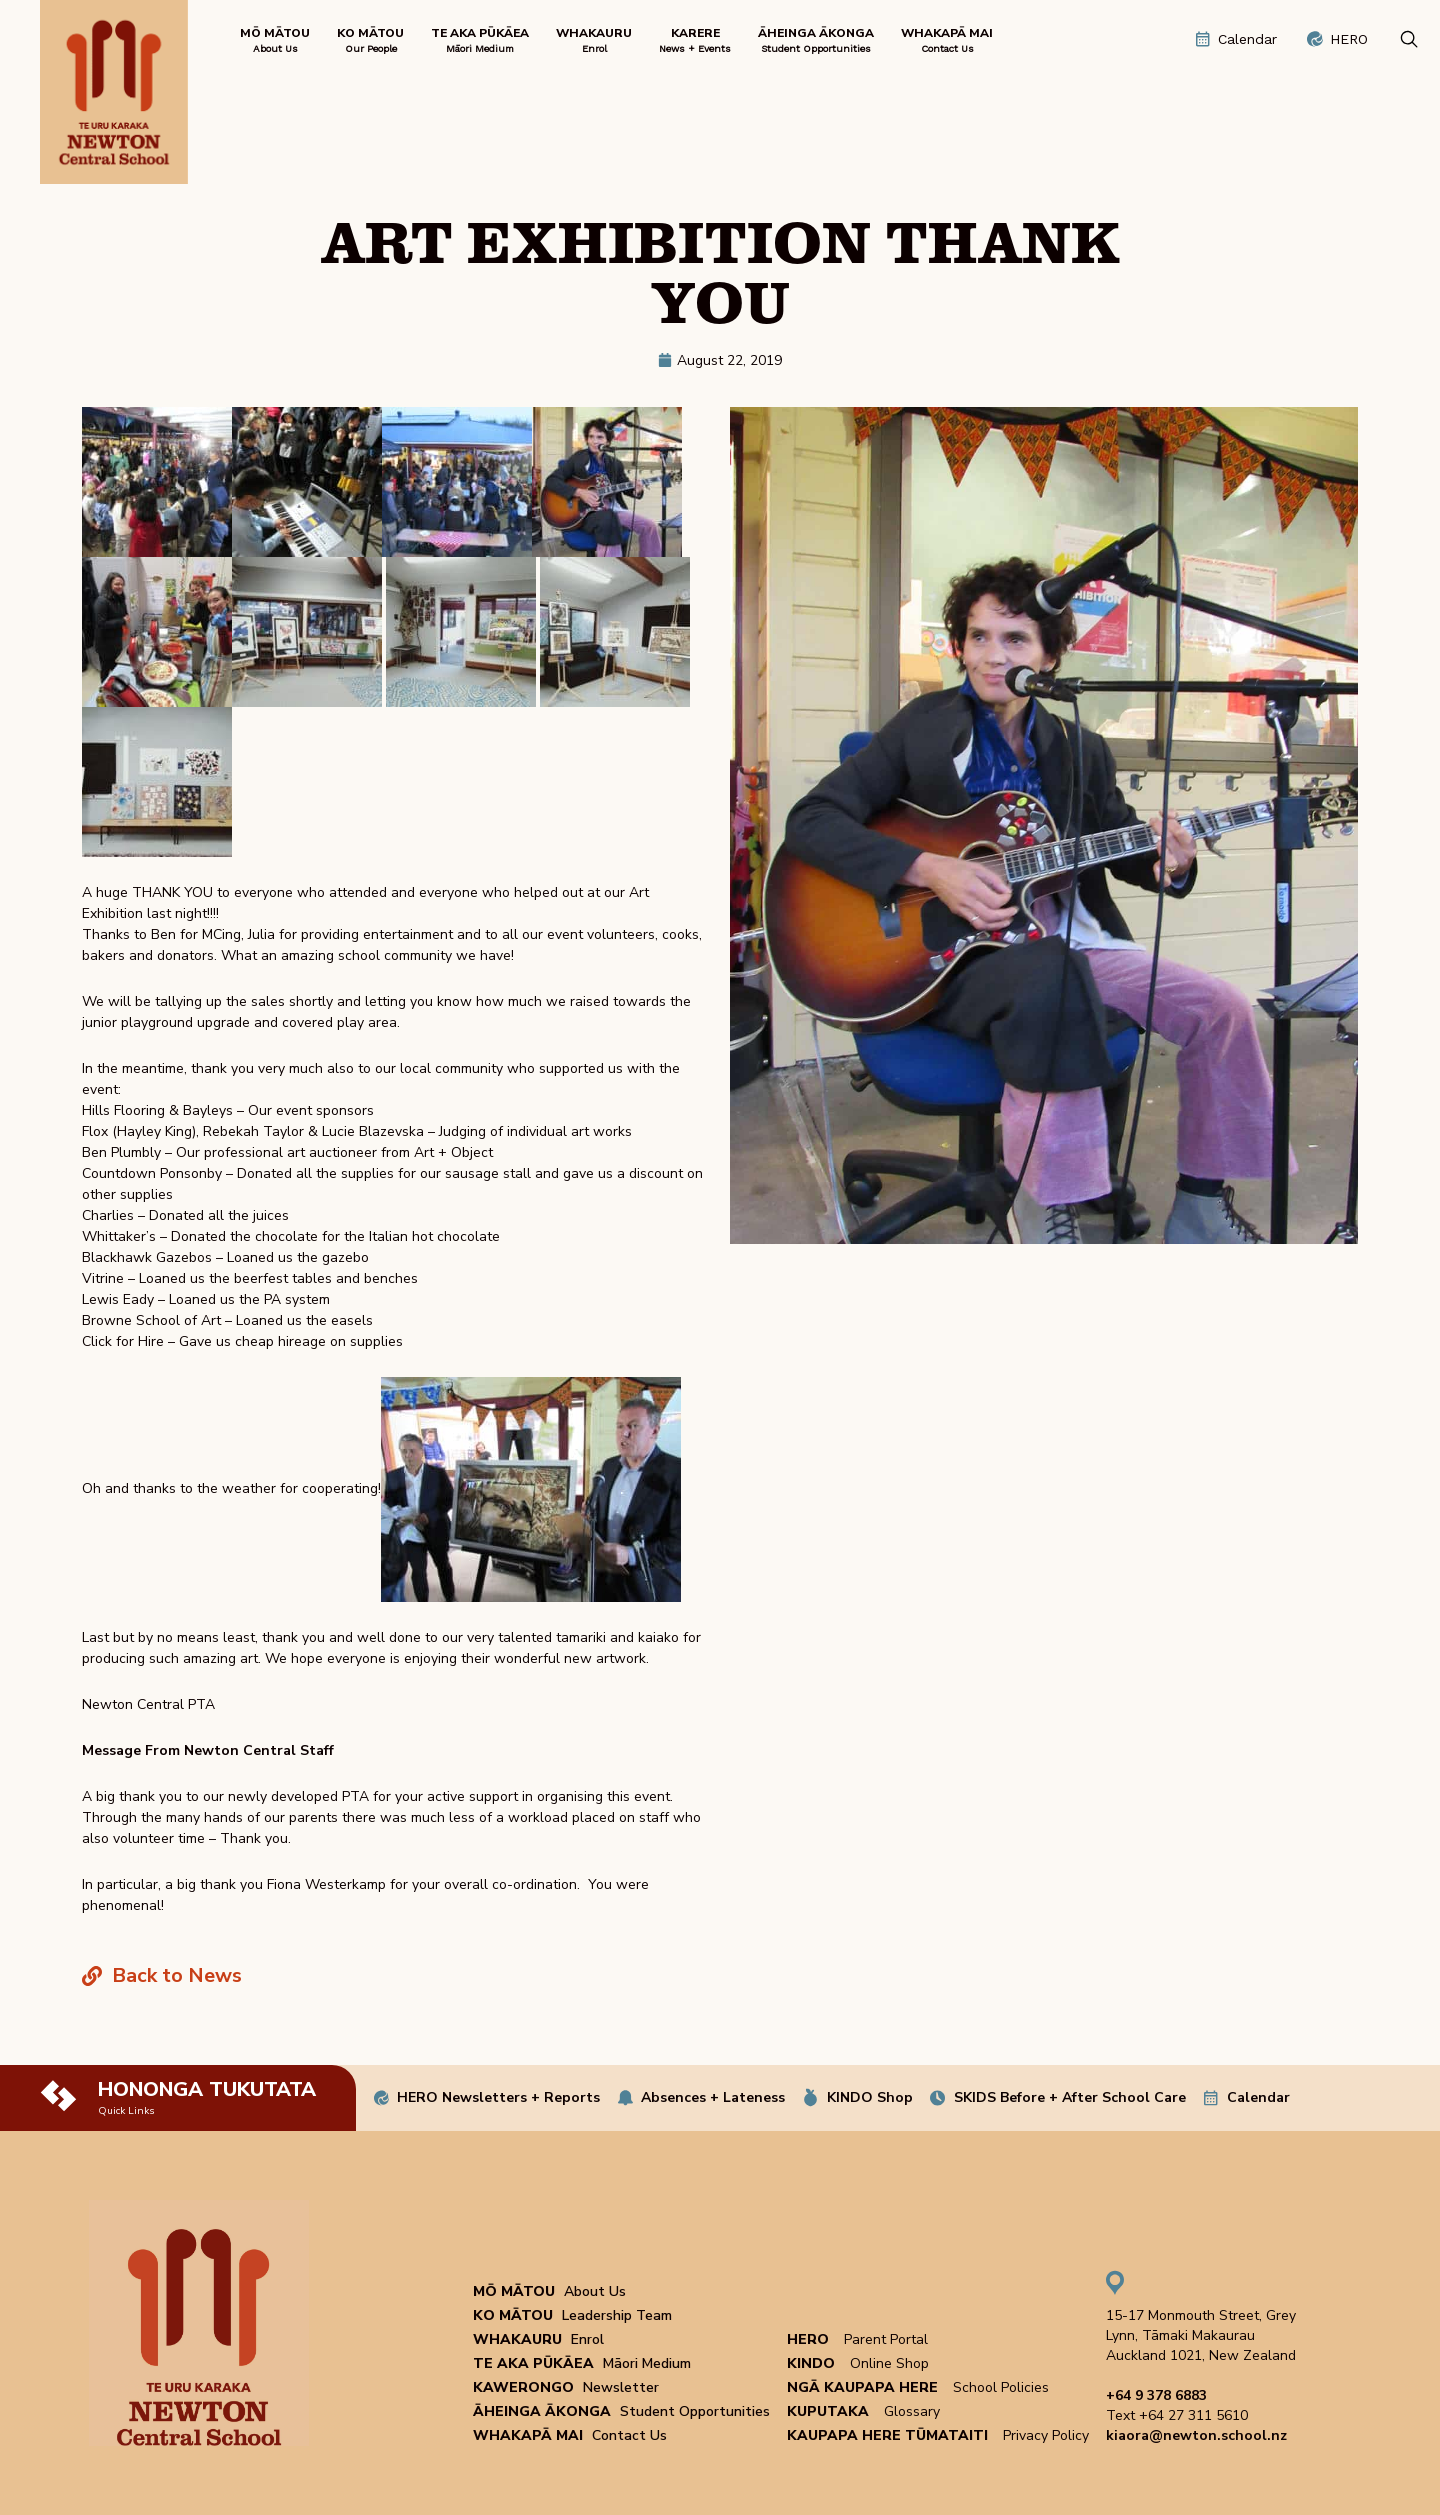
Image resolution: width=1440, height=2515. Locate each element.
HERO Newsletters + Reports (498, 2097)
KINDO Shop (870, 2097)
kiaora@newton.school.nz (1196, 2435)
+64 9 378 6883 (1156, 2395)
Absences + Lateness (713, 2097)
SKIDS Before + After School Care (1070, 2097)
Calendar (1258, 2097)
